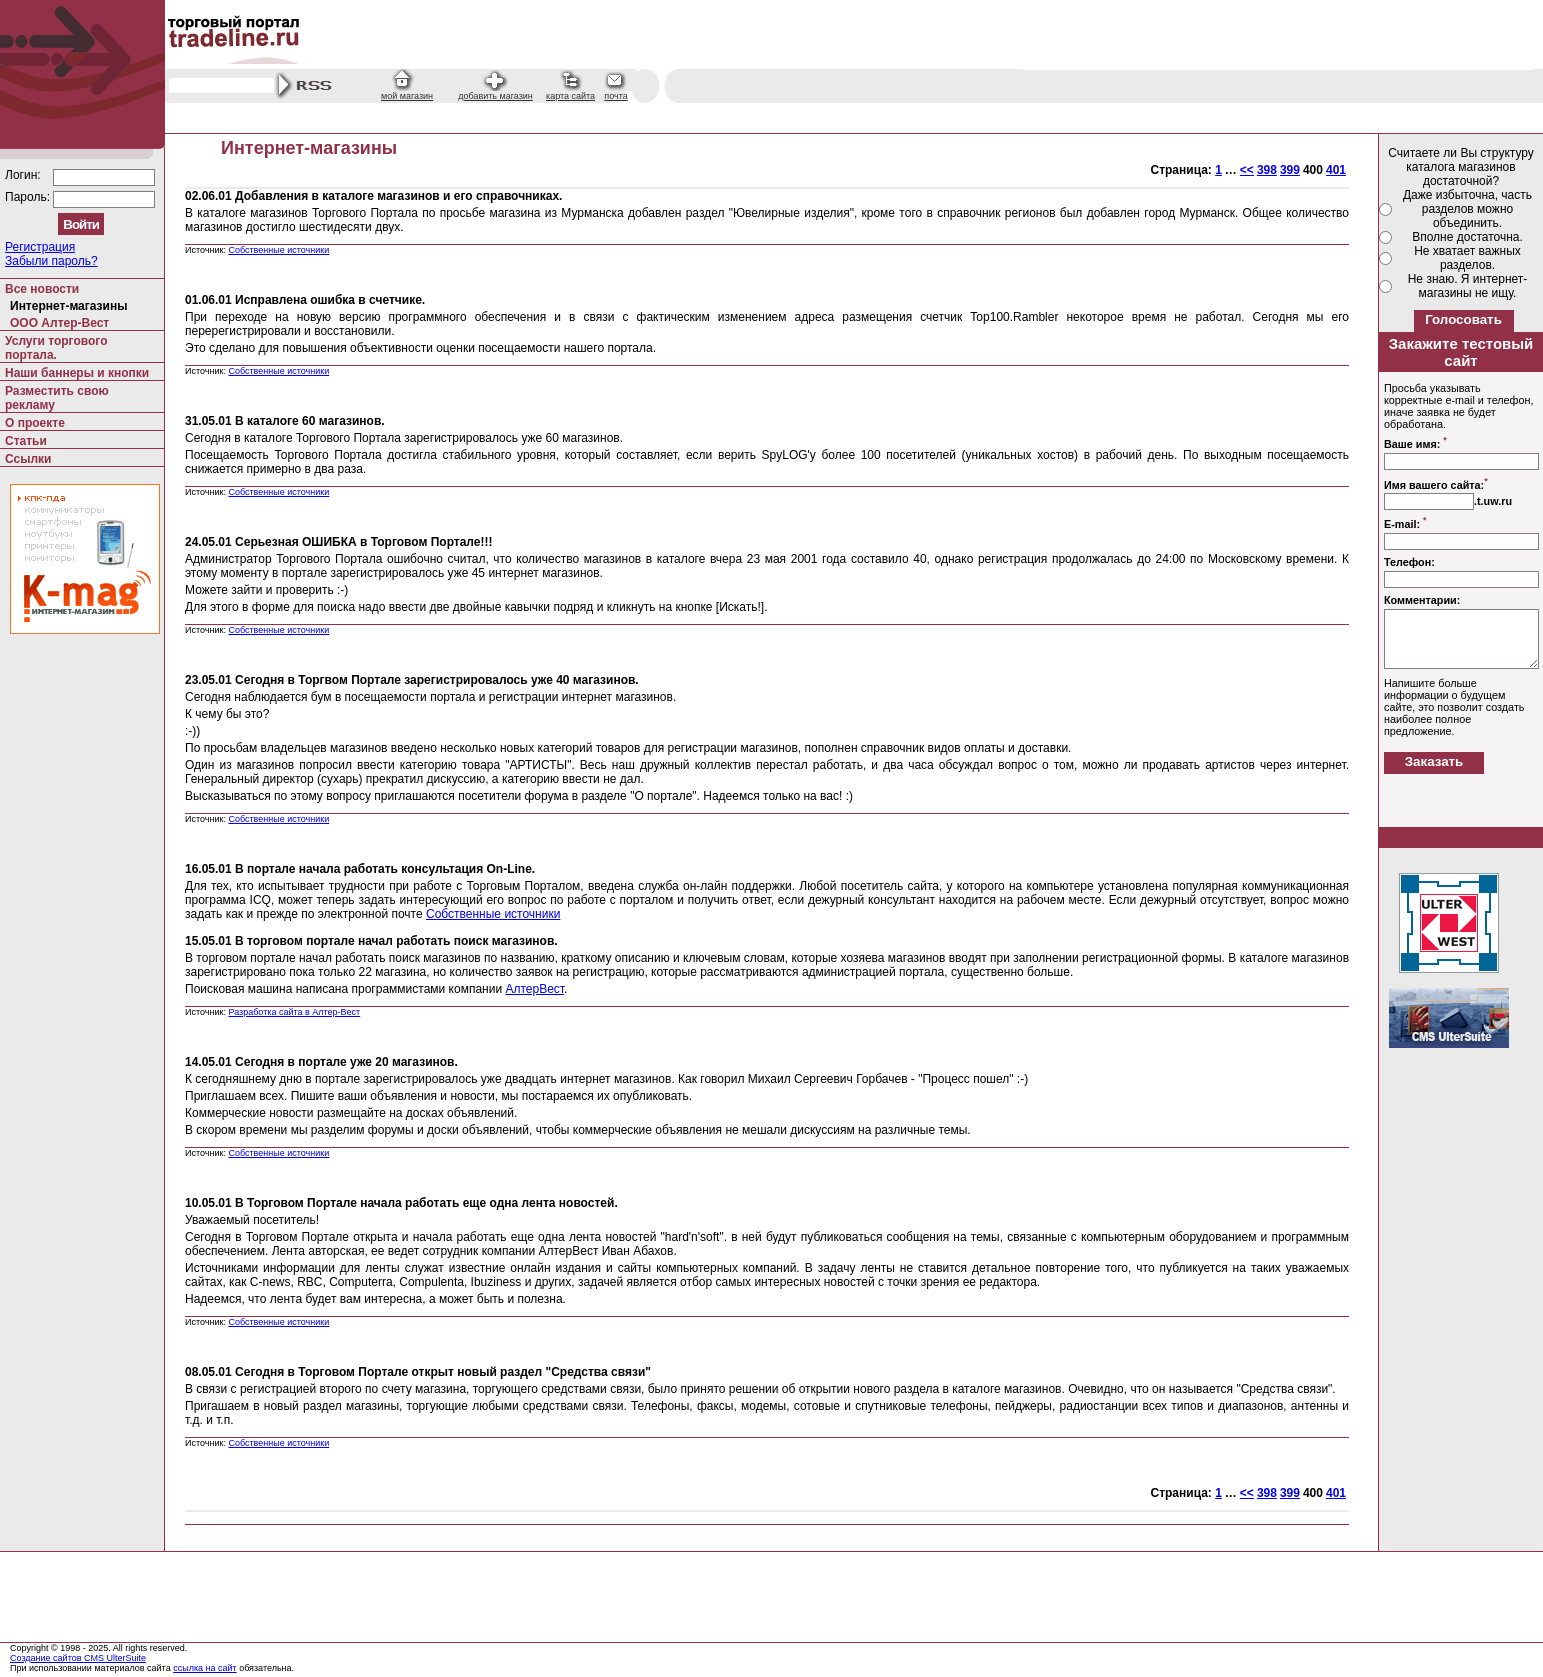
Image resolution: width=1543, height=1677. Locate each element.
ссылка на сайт (205, 1668)
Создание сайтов (47, 1658)
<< (1247, 170)
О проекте (35, 423)
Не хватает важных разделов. (1467, 258)
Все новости (42, 289)
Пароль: (29, 197)
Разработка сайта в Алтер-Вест (294, 1012)
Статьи (26, 441)
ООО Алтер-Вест (59, 323)
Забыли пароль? (51, 261)
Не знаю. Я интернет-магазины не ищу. (1468, 286)
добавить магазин (495, 96)
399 (1290, 170)
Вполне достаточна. (1467, 237)
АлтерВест (534, 989)
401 (1336, 170)
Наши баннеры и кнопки (77, 373)
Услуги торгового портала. (56, 348)
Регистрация (40, 247)
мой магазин (407, 96)
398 (1267, 170)
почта (615, 96)
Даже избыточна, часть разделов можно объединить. (1467, 209)
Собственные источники (278, 250)
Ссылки (28, 459)
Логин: (24, 175)
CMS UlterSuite (115, 1658)
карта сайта (570, 96)
